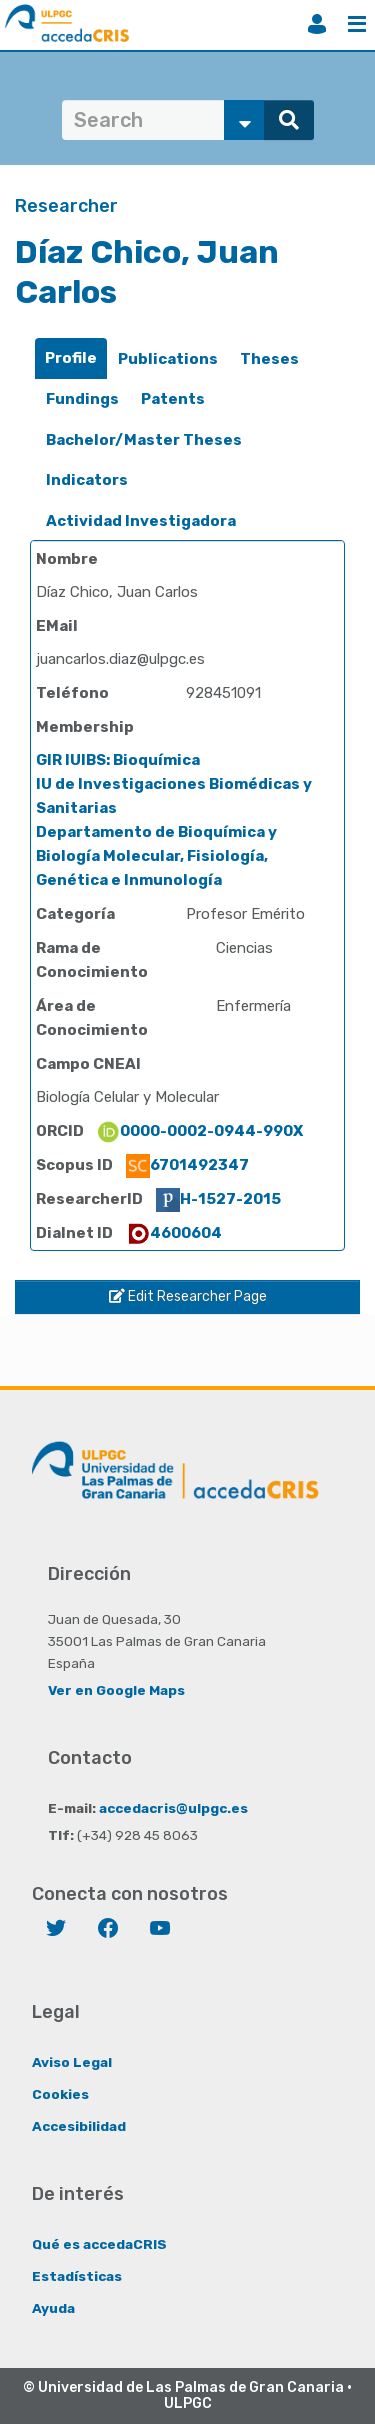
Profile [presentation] (71, 358)
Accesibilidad (79, 2126)
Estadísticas (77, 2276)
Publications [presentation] (168, 359)
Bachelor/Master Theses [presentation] (144, 440)
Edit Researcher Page (188, 1296)
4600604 (174, 1233)
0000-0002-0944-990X (199, 1131)
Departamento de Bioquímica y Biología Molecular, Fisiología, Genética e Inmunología (156, 856)
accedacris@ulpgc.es (173, 1808)
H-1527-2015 (218, 1199)
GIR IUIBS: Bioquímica (118, 760)
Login (317, 24)
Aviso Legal (72, 2062)
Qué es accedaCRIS (99, 2244)
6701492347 (187, 1165)
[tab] (71, 358)
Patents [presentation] (173, 399)
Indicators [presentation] (87, 480)
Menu (357, 24)
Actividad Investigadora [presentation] (141, 521)
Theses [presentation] (269, 359)
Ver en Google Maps (116, 1690)
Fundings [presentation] (82, 399)
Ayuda (53, 2308)
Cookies (60, 2094)
